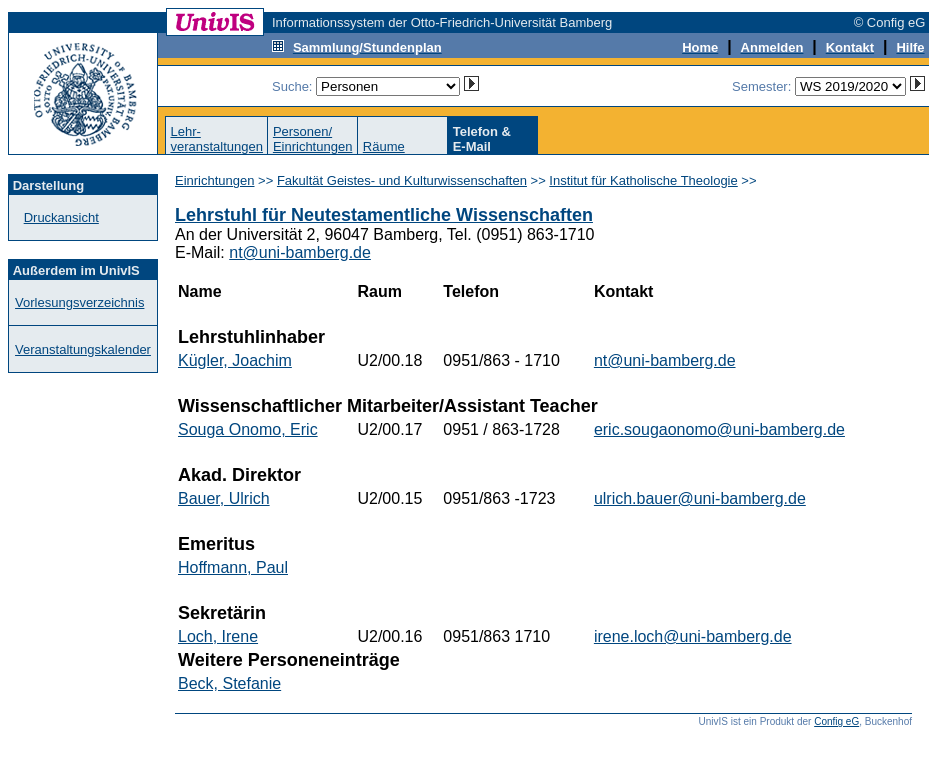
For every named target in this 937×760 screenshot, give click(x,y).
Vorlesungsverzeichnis (79, 302)
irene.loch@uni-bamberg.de (693, 636)
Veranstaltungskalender (83, 349)
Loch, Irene (218, 636)
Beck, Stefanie (229, 683)
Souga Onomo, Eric (248, 429)
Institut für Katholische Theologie (643, 180)
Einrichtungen (215, 180)
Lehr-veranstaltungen (216, 139)
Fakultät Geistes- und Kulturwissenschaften (402, 180)
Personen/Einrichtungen (313, 139)
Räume (384, 146)
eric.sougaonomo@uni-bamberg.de (719, 429)
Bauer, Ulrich (224, 498)
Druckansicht (61, 217)
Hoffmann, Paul (233, 567)
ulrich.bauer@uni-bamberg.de (700, 498)
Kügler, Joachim (235, 360)
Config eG (836, 721)
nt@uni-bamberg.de (300, 252)
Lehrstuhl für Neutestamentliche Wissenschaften (384, 215)
